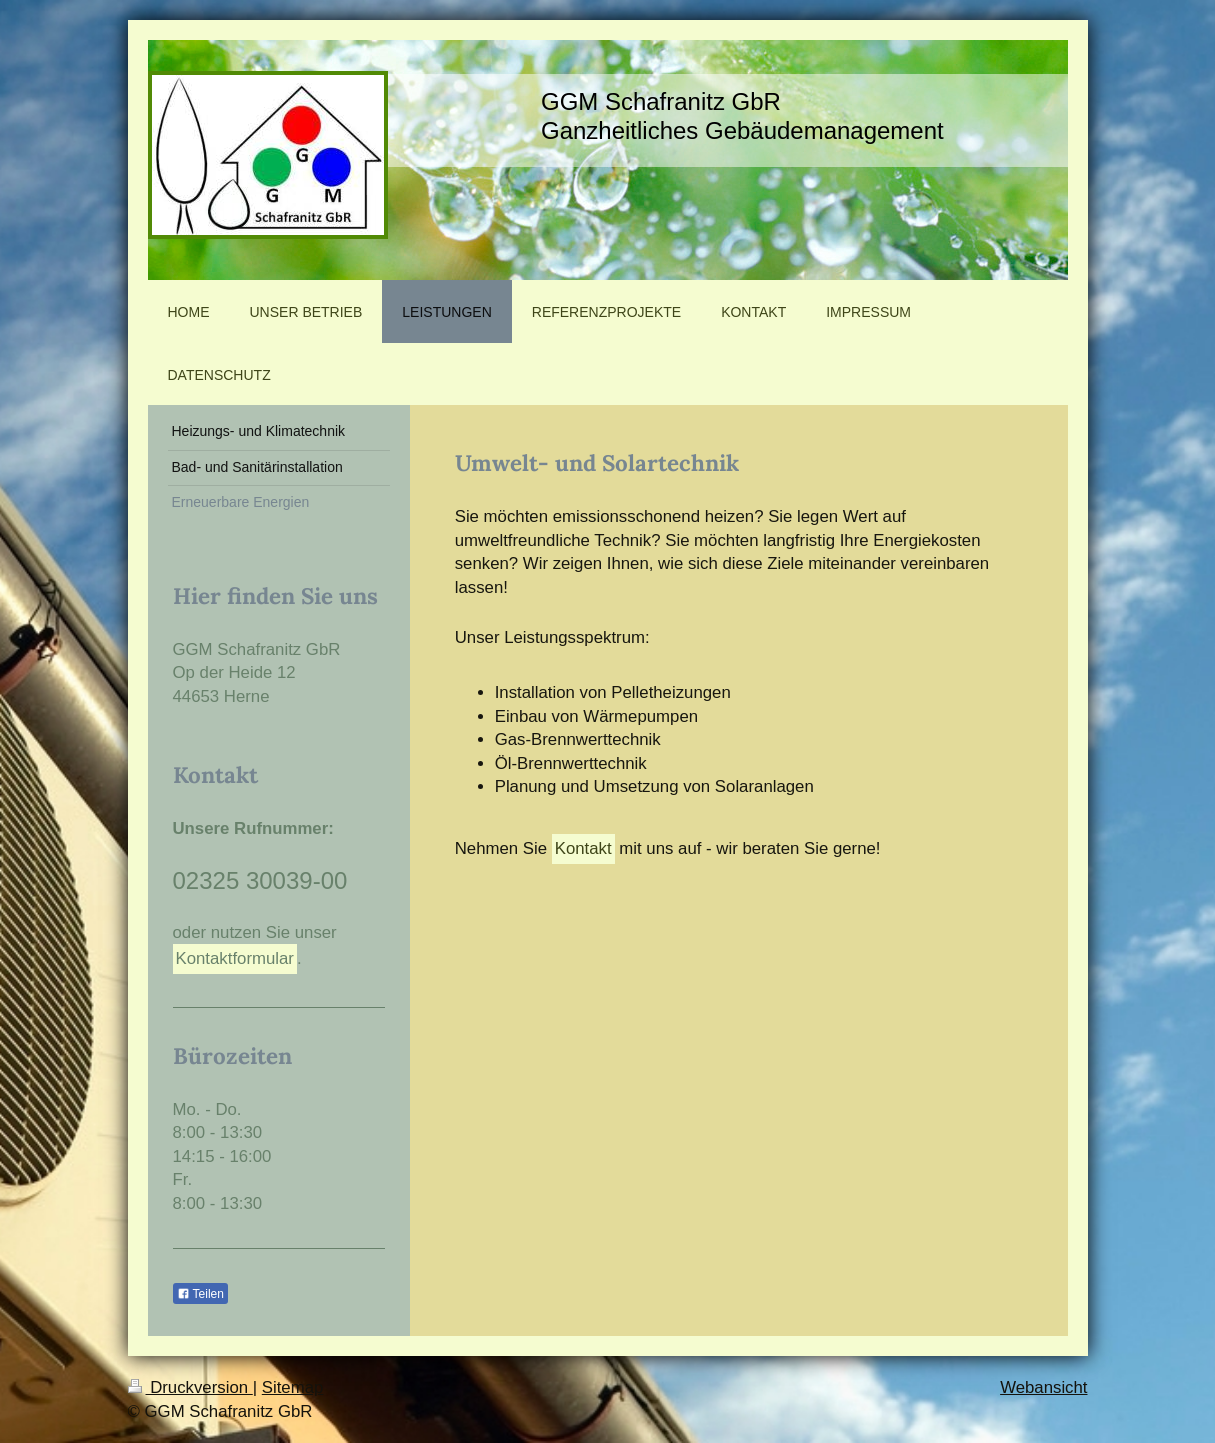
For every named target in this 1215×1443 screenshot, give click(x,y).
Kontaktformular (235, 958)
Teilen (200, 1294)
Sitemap (293, 1387)
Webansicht (1043, 1387)
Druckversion (190, 1387)
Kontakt (583, 848)
